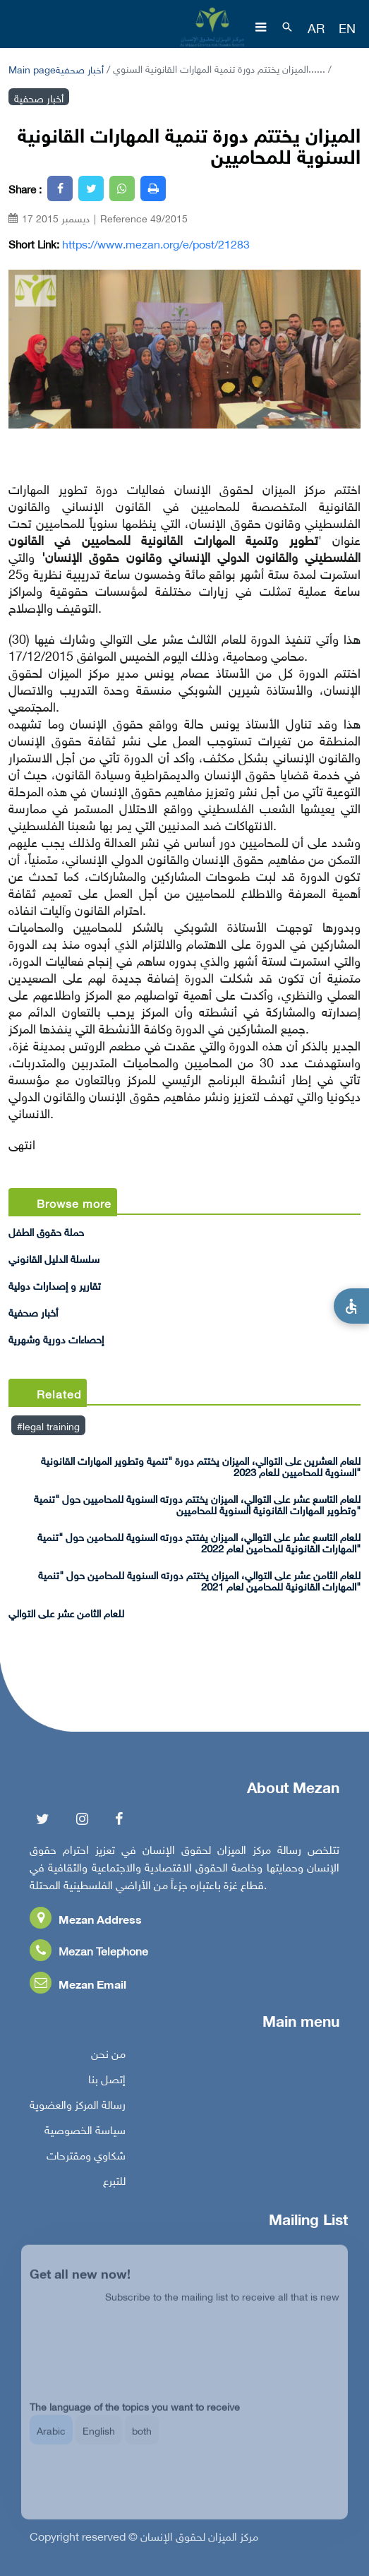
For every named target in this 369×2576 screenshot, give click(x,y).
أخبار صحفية (80, 68)
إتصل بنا (107, 2082)
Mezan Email (78, 1988)
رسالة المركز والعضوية (78, 2108)
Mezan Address (86, 1923)
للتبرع (114, 2184)
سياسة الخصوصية (85, 2133)
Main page (32, 68)
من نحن (108, 2057)
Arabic (51, 2440)
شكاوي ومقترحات (86, 2159)
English (99, 2440)
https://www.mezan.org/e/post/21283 (156, 243)
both (142, 2440)
